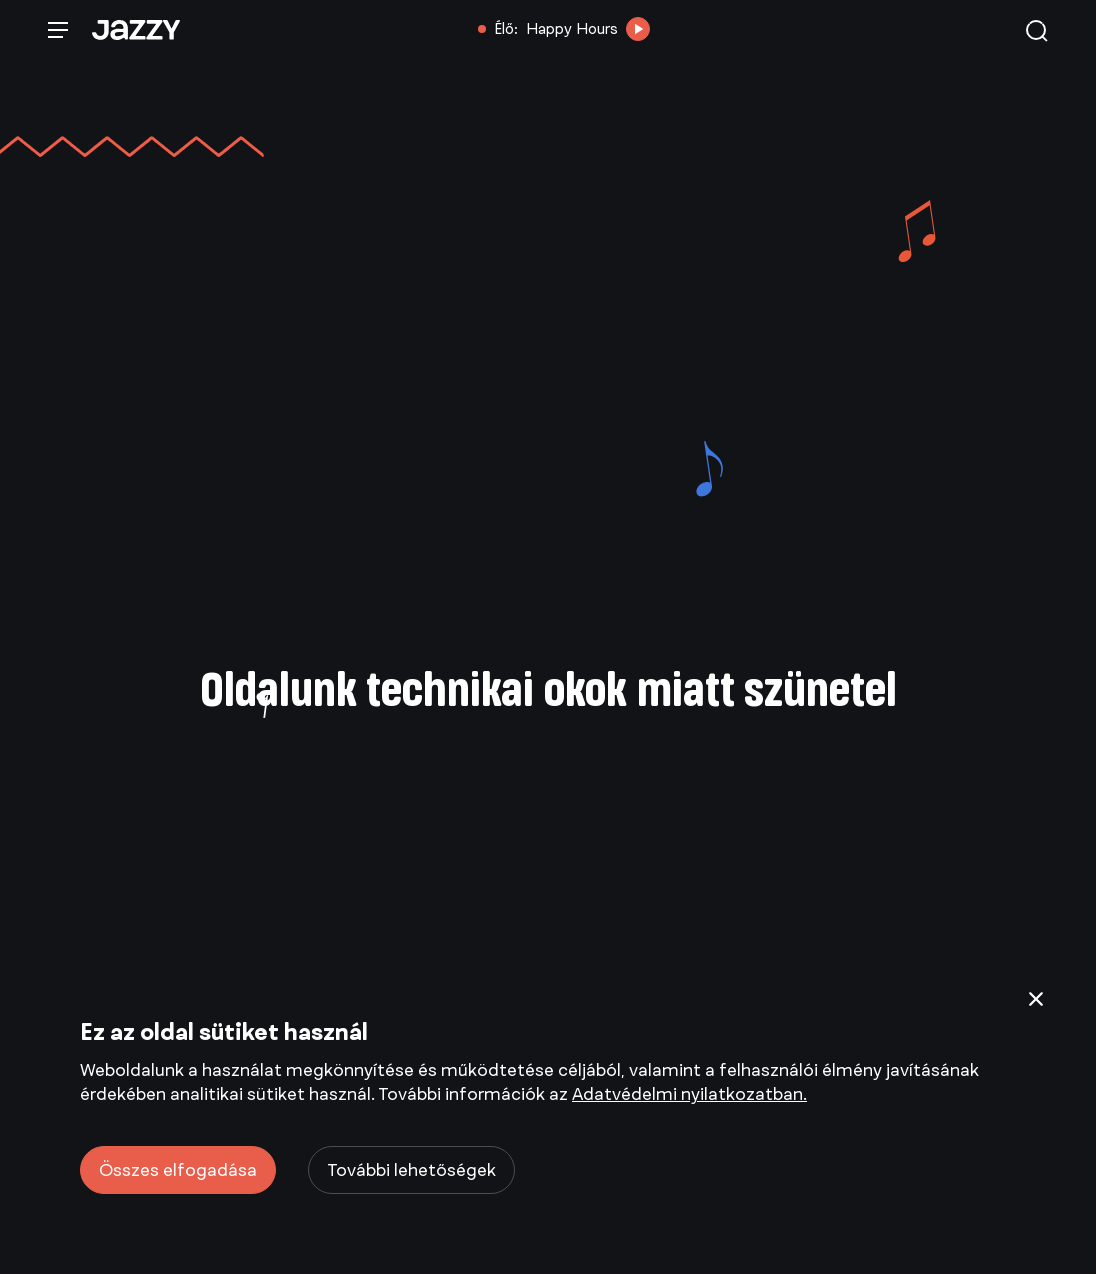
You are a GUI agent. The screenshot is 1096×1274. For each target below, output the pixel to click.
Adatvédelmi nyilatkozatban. (689, 1094)
